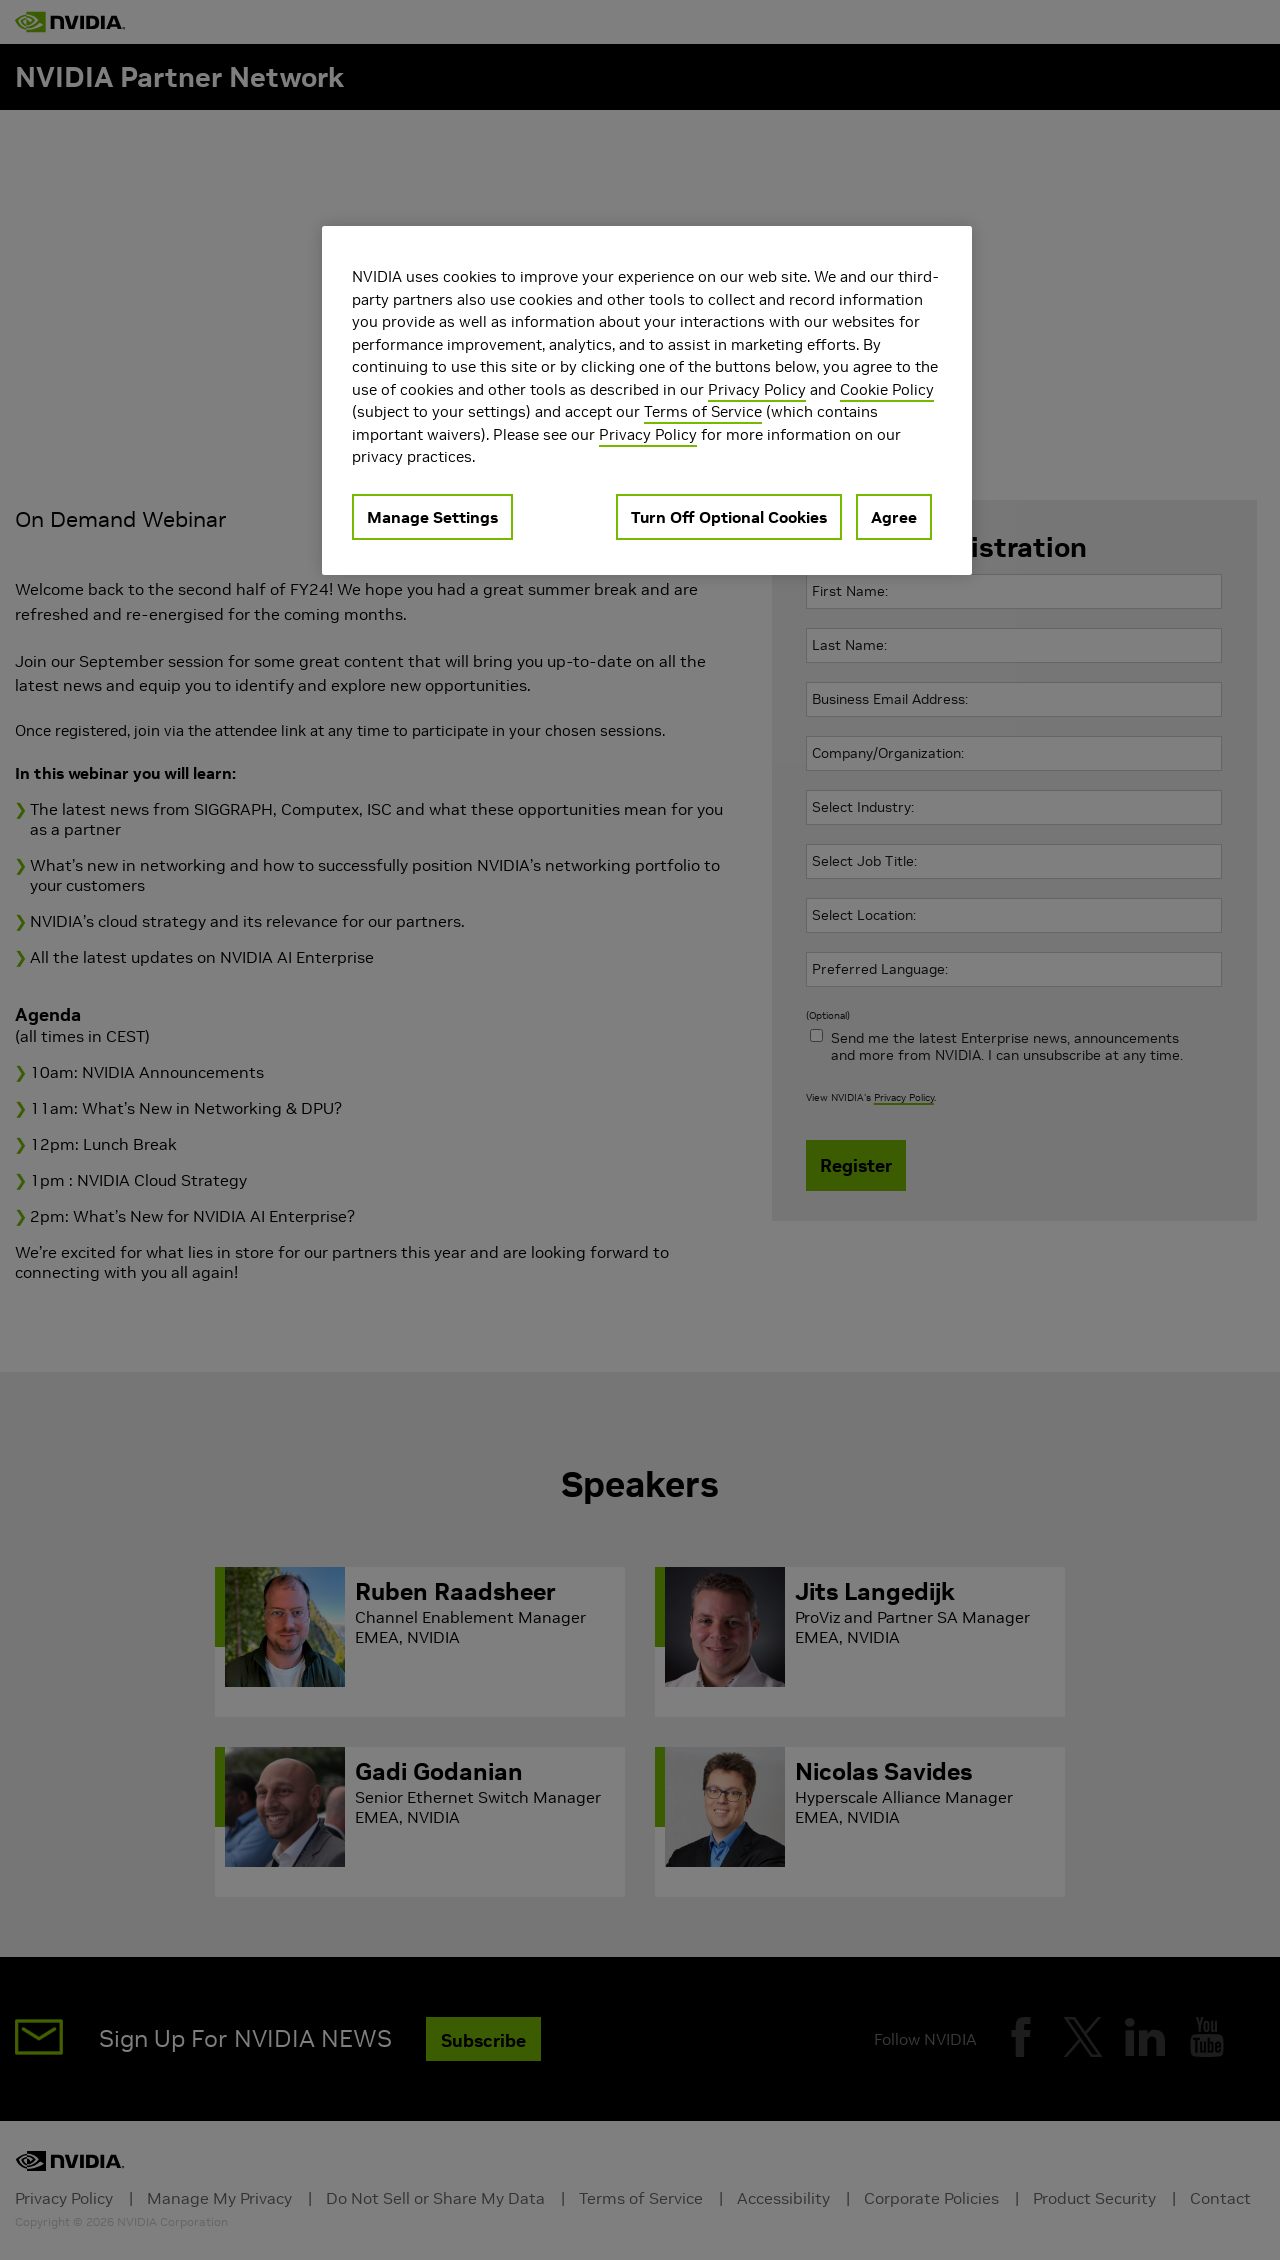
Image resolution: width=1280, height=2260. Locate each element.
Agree (894, 517)
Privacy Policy (757, 389)
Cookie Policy (887, 389)
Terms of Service (703, 411)
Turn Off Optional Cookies (729, 517)
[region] (647, 400)
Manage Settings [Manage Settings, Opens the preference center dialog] (432, 517)
